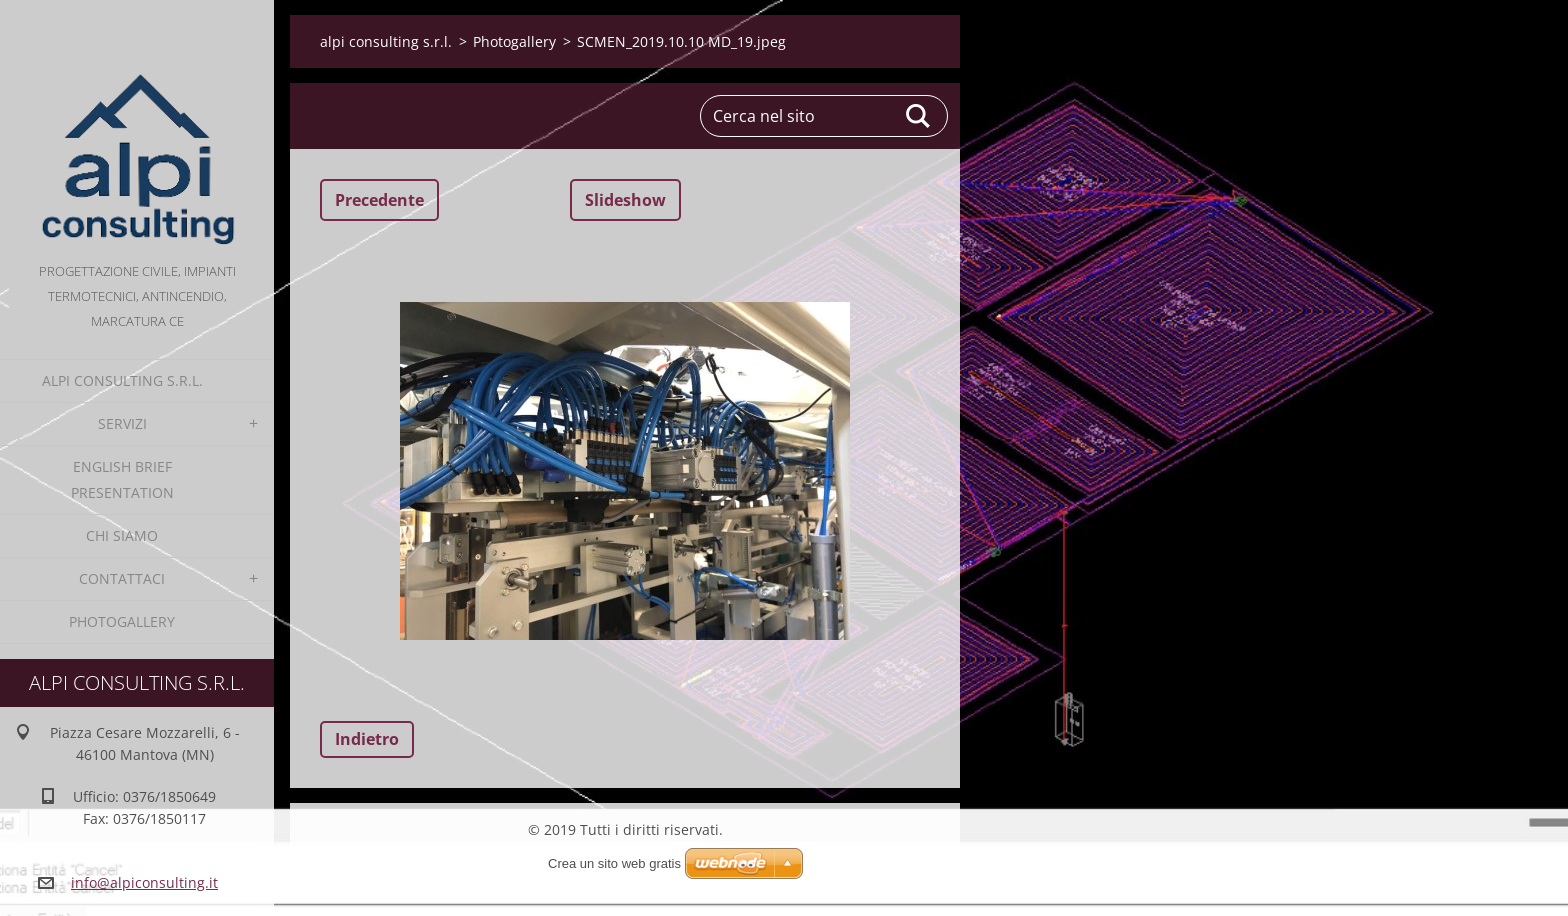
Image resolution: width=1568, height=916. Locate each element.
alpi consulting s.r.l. (122, 380)
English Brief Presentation (122, 479)
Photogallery (122, 621)
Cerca (919, 116)
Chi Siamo (122, 535)
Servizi (122, 423)
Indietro (367, 739)
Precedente (379, 200)
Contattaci (122, 578)
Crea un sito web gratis (614, 863)
